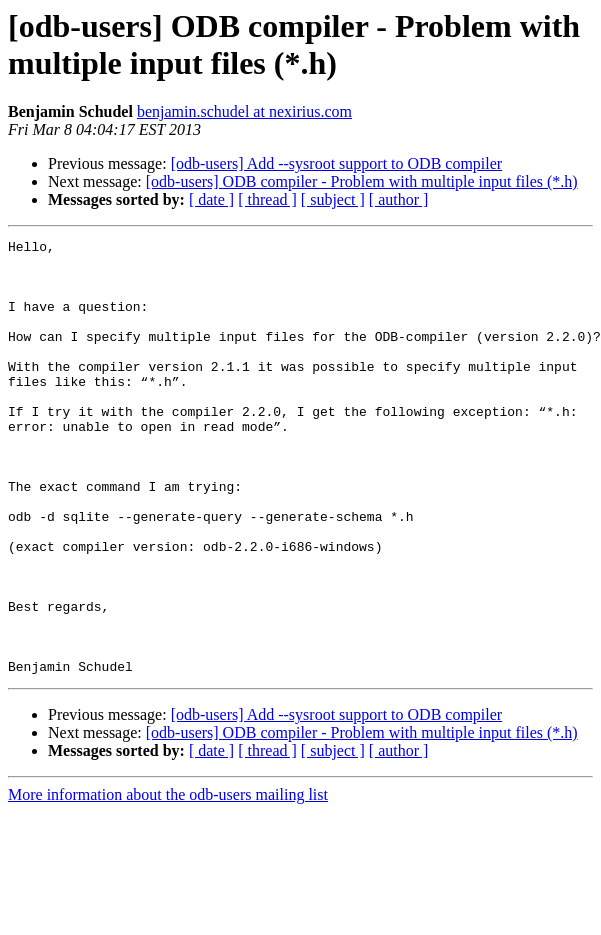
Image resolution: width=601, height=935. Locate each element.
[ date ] (211, 199)
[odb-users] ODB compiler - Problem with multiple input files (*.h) (362, 181)
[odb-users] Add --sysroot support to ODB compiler (337, 163)
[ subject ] (333, 199)
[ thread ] (267, 199)
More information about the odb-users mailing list (168, 881)
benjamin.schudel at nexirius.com (244, 111)
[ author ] (399, 199)
